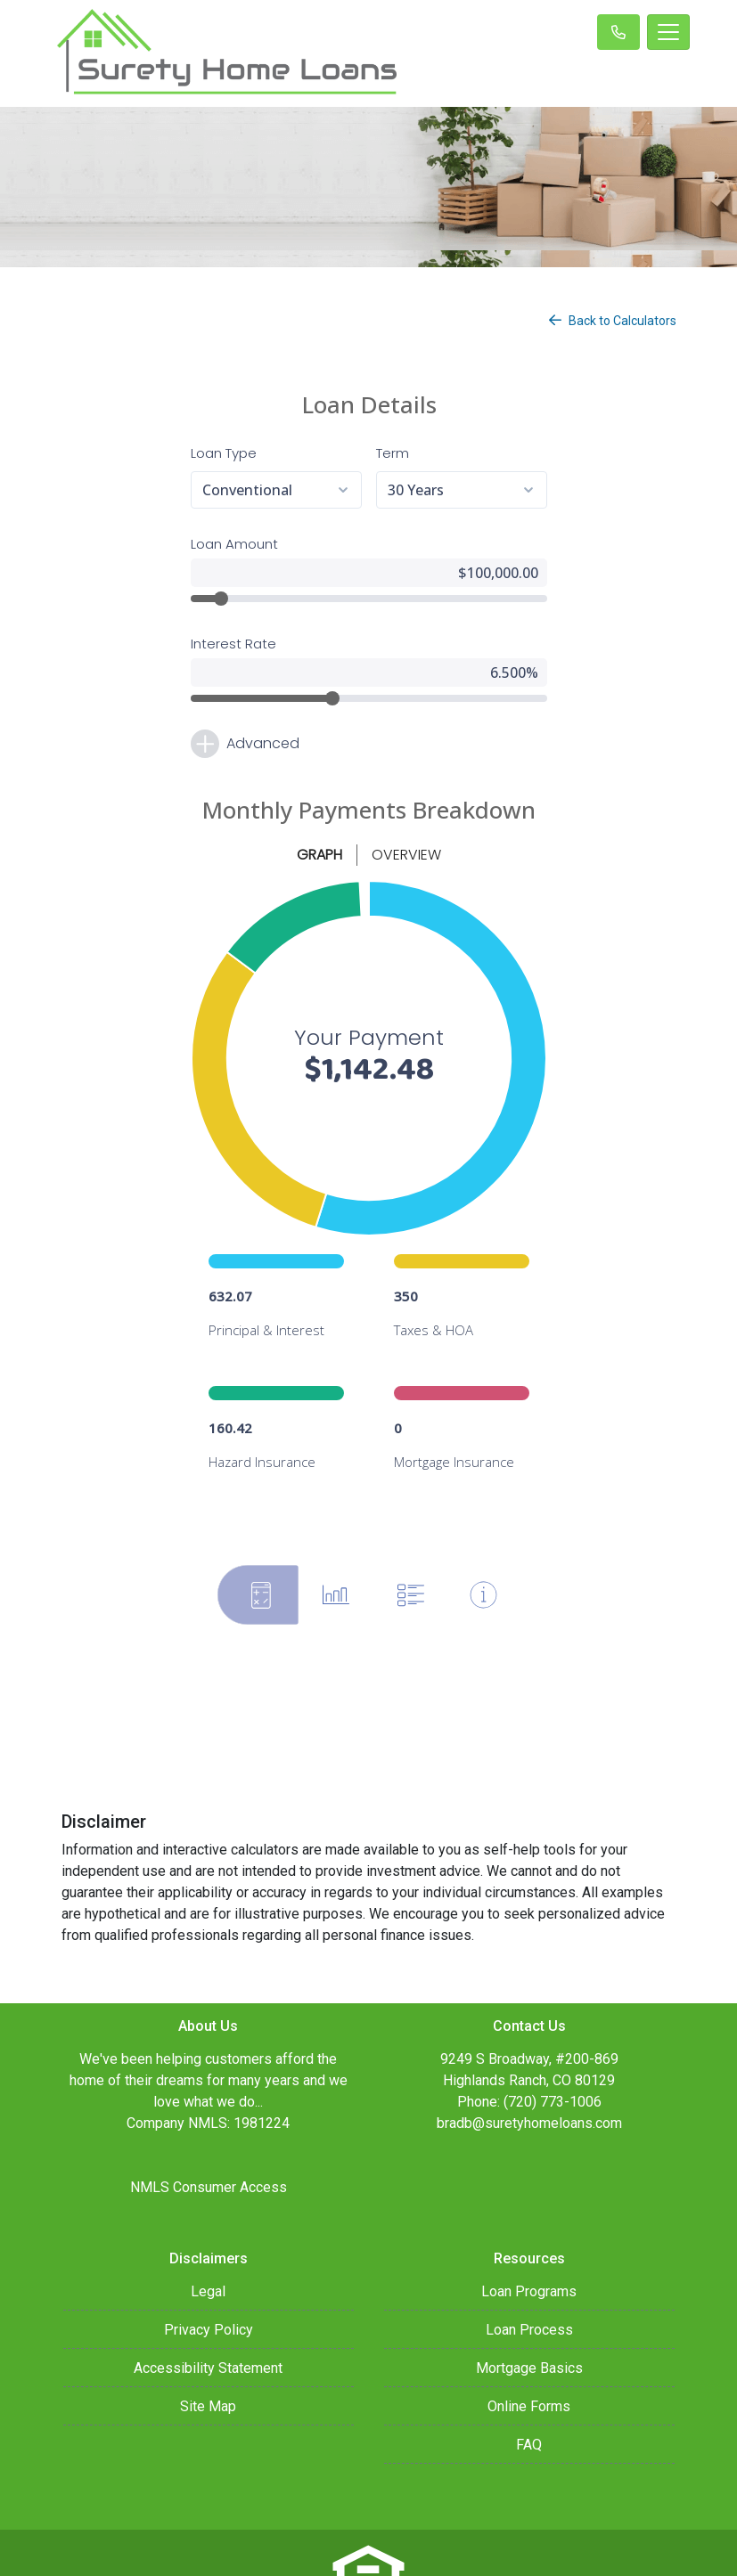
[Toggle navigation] (668, 32)
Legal (208, 2230)
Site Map (208, 2345)
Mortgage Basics (529, 2307)
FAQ (529, 2384)
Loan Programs (529, 2230)
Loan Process (529, 2269)
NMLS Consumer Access (208, 2126)
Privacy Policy (208, 2269)
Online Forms (528, 2345)
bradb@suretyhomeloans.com (529, 2062)
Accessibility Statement (208, 2307)
